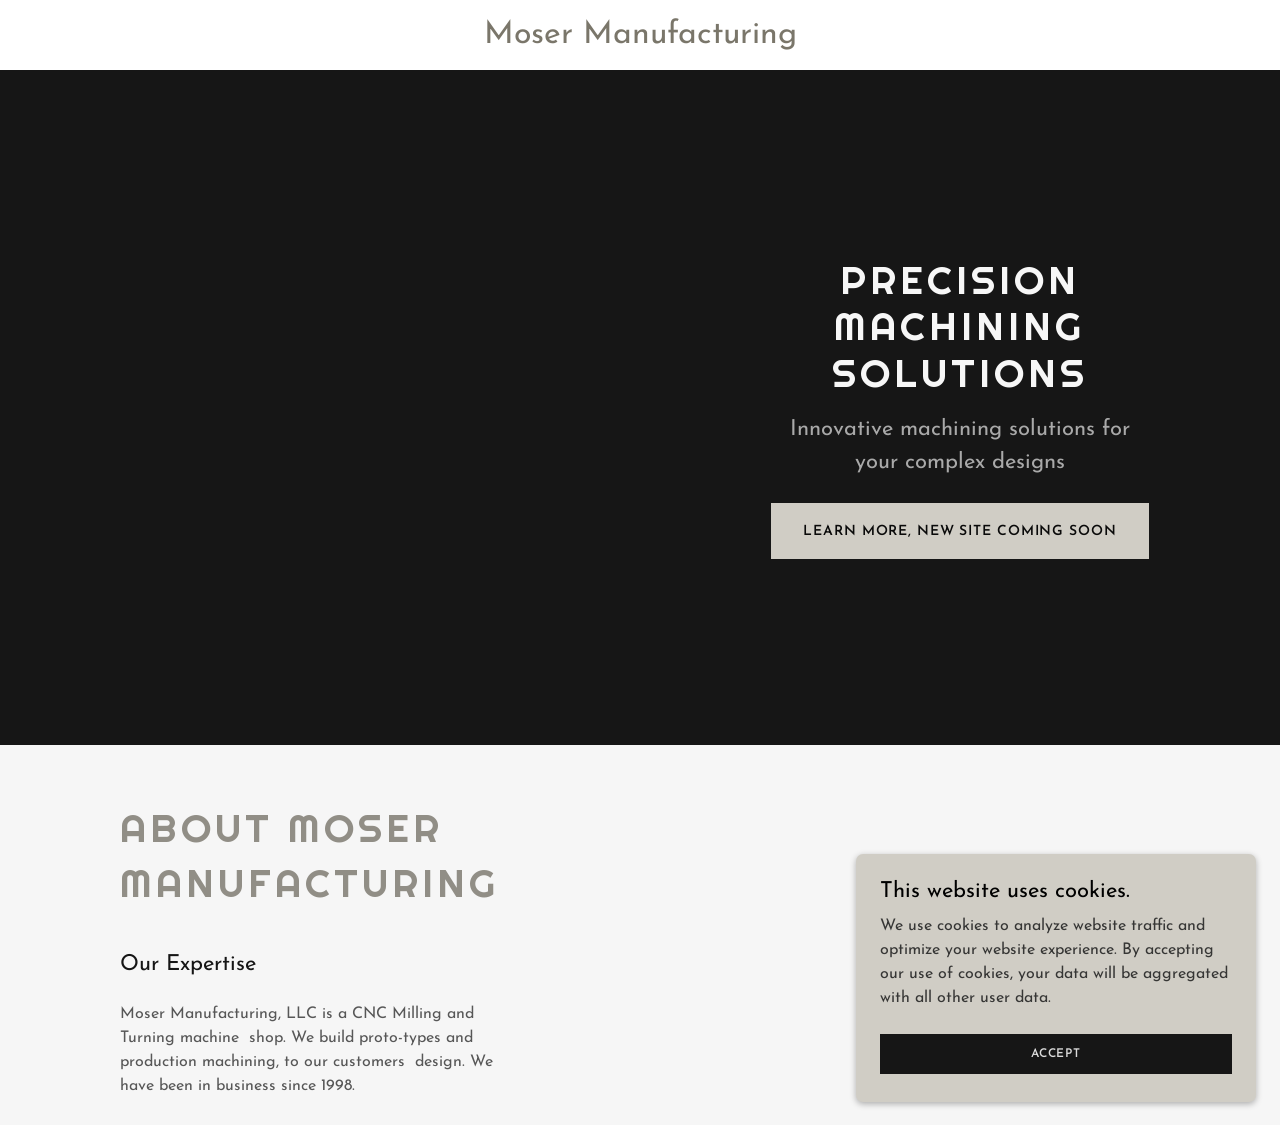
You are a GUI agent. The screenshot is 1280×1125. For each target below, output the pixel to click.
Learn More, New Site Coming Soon (959, 531)
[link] (640, 39)
